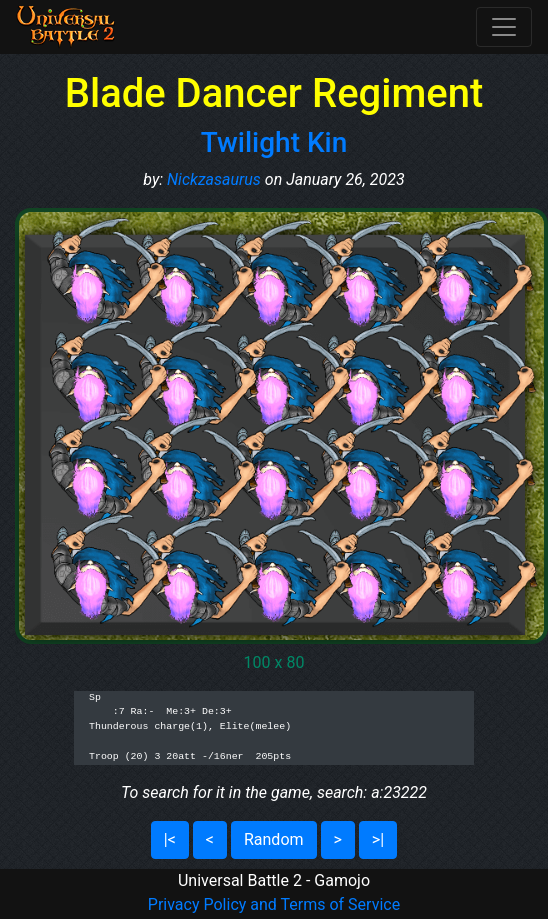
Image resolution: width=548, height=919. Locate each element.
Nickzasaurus (214, 179)
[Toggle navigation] (504, 27)
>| (378, 839)
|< (170, 839)
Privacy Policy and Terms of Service (274, 904)
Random (274, 839)
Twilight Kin (274, 142)
